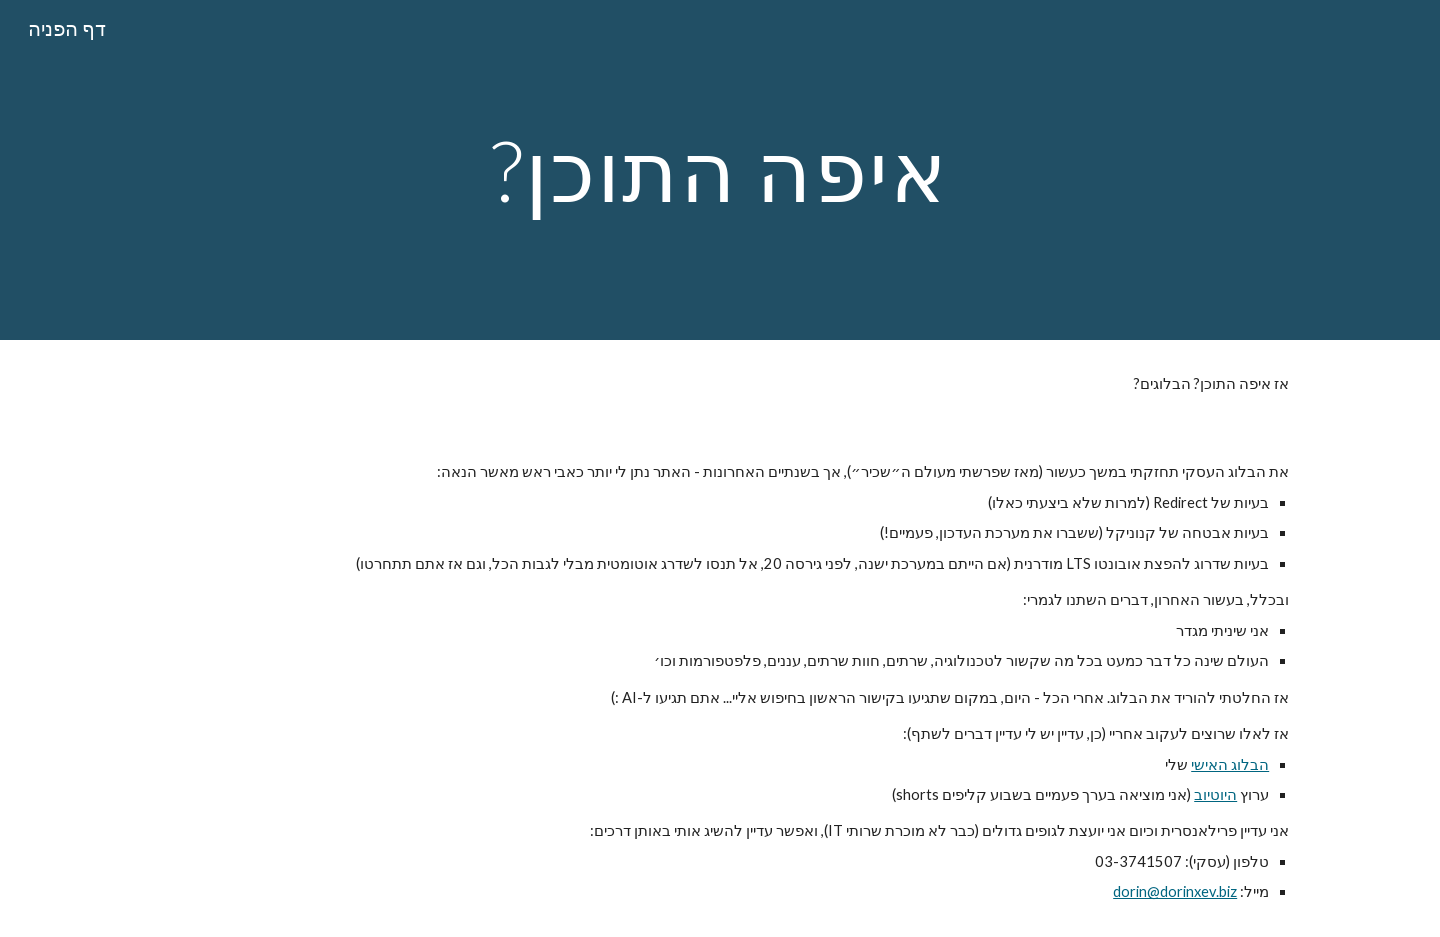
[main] (720, 169)
